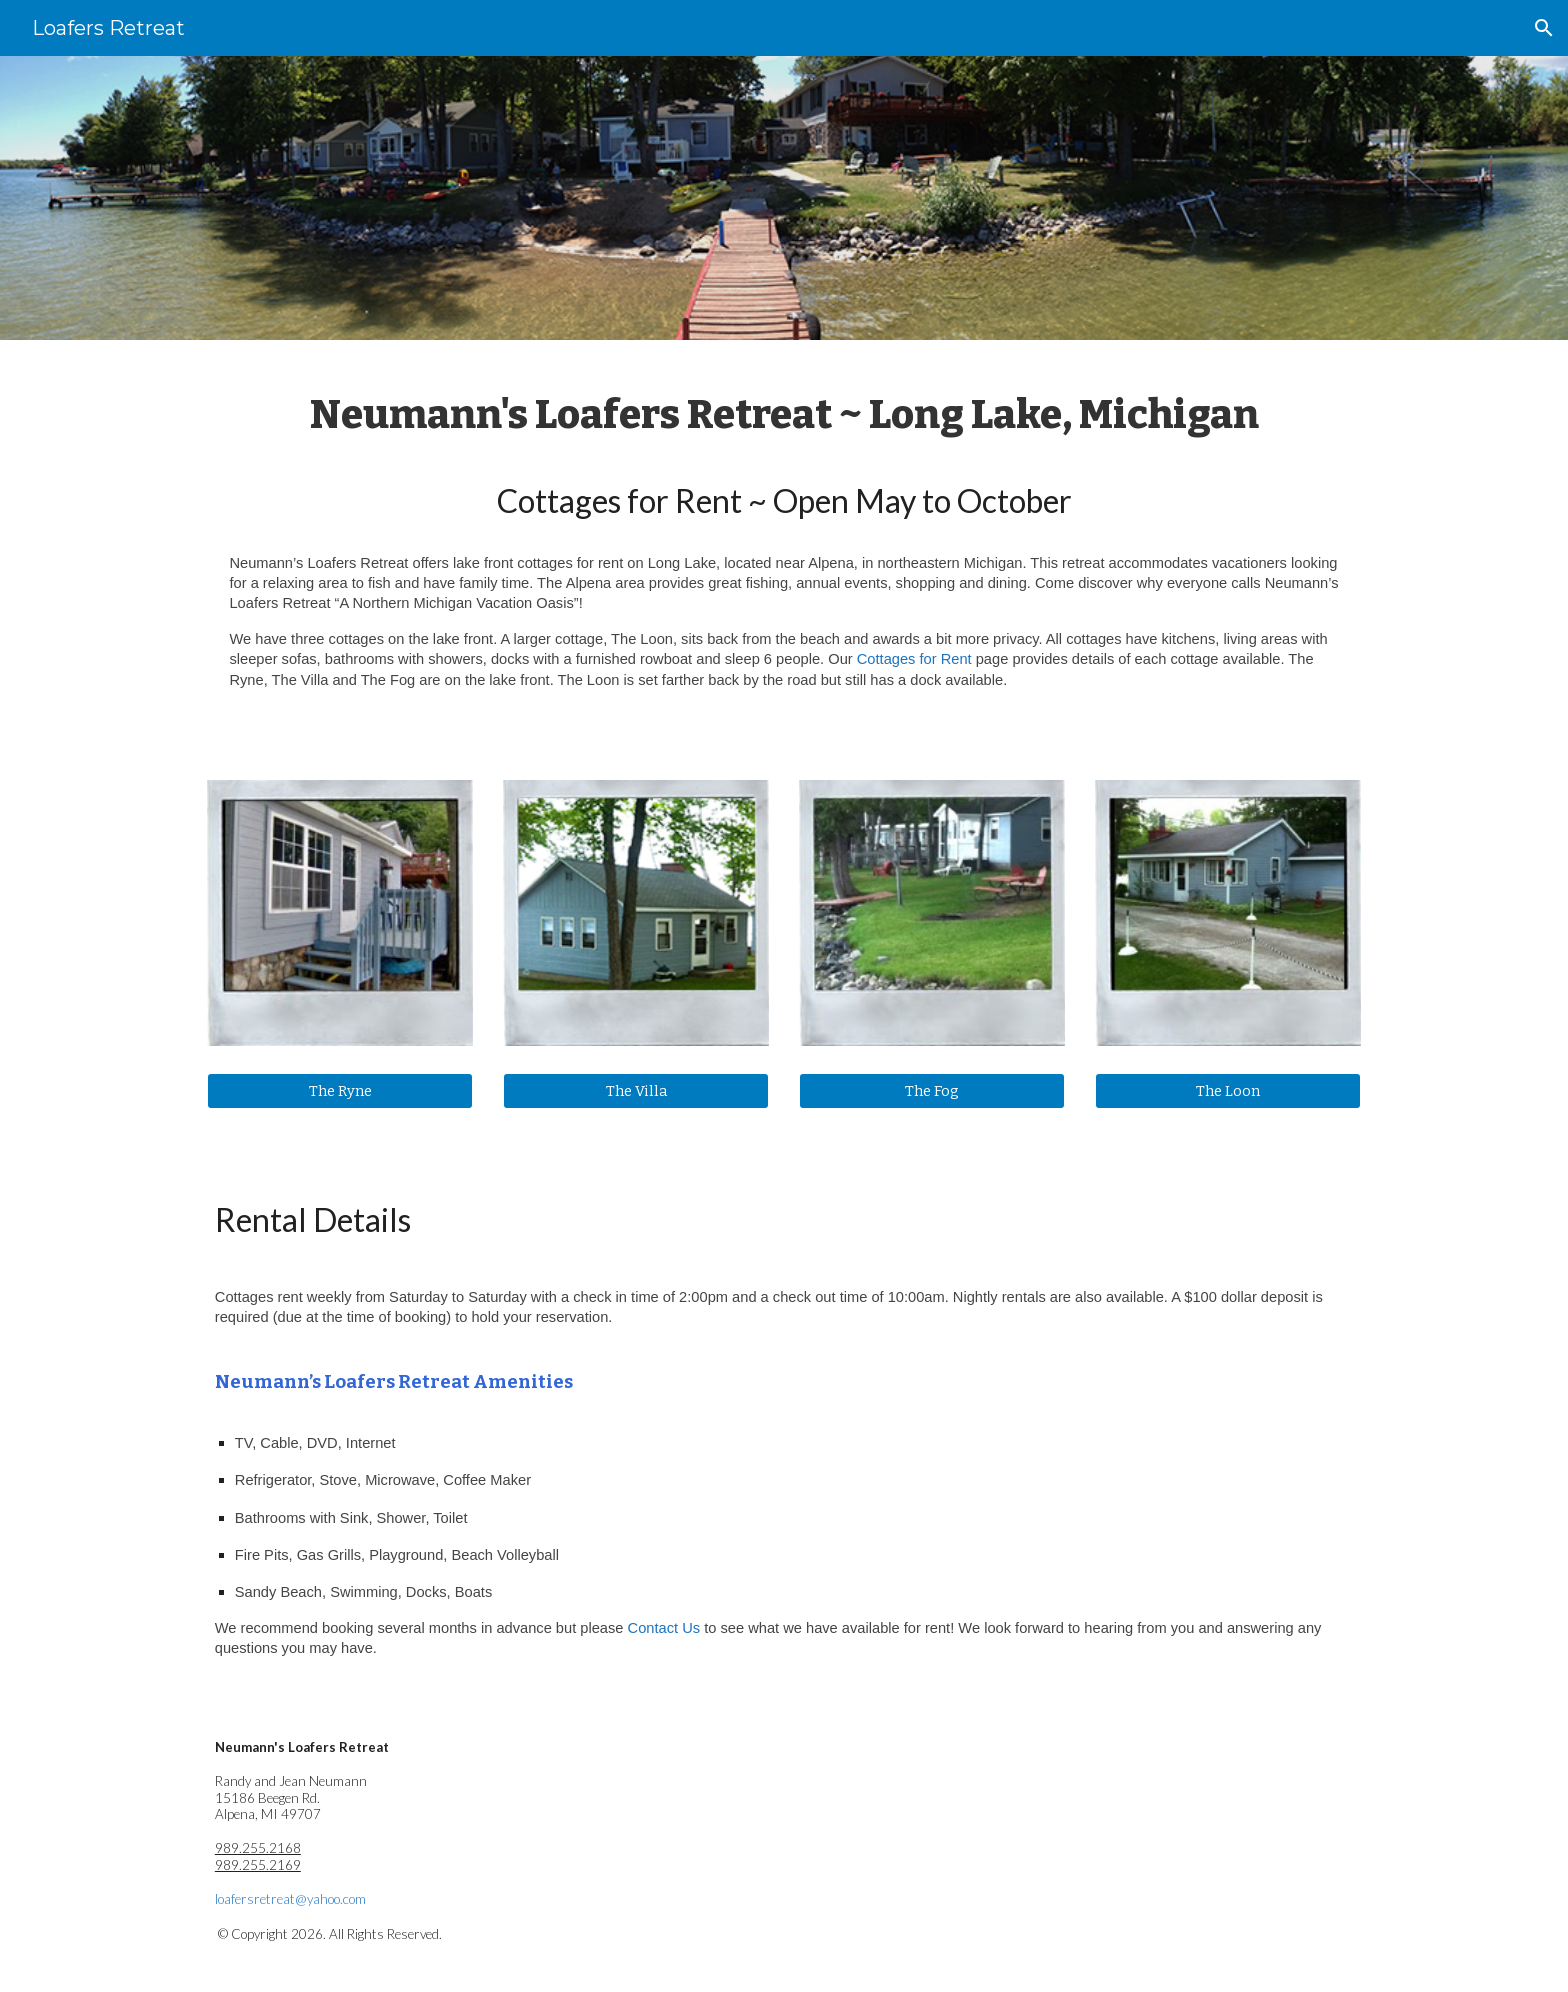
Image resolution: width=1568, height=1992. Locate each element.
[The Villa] (636, 1090)
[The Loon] (1228, 1090)
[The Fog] (932, 1090)
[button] (1544, 28)
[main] (784, 548)
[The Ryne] (340, 1090)
